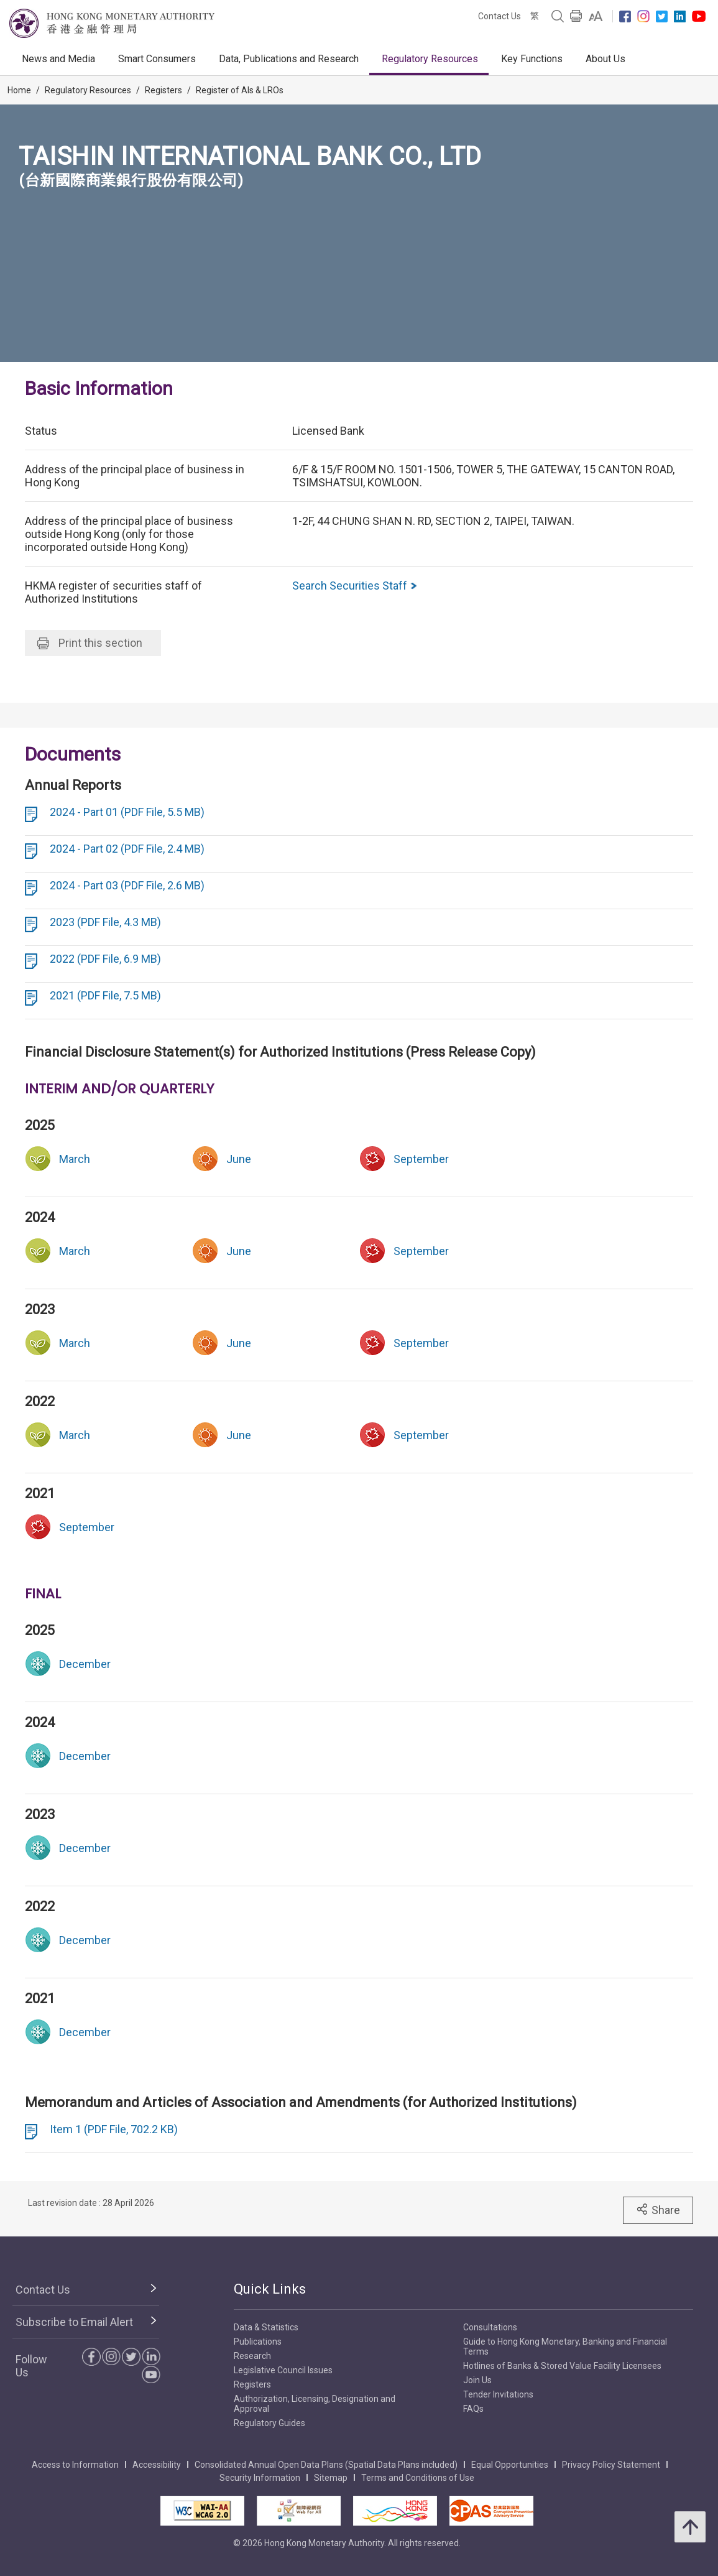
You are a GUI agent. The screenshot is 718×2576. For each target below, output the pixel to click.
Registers (163, 90)
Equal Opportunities (509, 2465)
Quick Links (270, 2289)
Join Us (477, 2380)
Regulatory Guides (269, 2423)
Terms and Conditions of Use (417, 2478)
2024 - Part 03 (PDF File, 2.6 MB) (127, 885)
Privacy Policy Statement (611, 2465)
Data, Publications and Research (289, 59)
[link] (596, 16)
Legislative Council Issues (283, 2370)
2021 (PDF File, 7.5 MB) (105, 995)
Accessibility (156, 2465)
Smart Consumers (157, 59)
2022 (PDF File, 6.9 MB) (105, 958)
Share (658, 2210)
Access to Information (75, 2465)
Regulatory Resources (430, 59)
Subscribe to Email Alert (74, 2321)
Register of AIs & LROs (239, 90)
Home (19, 90)
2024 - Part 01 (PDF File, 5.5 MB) (127, 811)
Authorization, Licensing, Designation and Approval (314, 2404)
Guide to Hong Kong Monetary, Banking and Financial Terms (565, 2346)
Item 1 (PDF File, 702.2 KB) (114, 2129)
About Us (605, 59)
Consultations (490, 2327)
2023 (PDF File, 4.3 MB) (105, 922)
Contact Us (499, 16)
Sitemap (330, 2478)
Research (252, 2356)
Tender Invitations (498, 2394)
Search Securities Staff (354, 585)
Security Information (259, 2478)
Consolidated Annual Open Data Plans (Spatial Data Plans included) (326, 2465)
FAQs (473, 2409)
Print (89, 643)
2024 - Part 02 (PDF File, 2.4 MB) (127, 848)
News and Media (58, 59)
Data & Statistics (266, 2327)
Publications (258, 2342)
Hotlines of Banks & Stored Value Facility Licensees (562, 2366)
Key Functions (532, 59)
